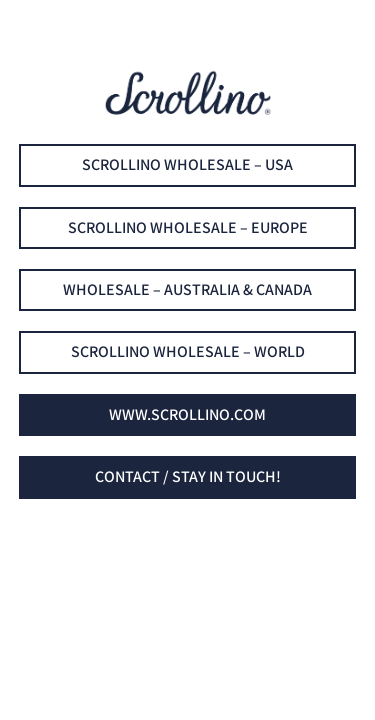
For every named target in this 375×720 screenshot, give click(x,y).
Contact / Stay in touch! (188, 476)
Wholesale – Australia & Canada (187, 289)
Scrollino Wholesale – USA (187, 164)
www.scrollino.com (187, 414)
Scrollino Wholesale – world (188, 351)
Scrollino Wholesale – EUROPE (188, 227)
